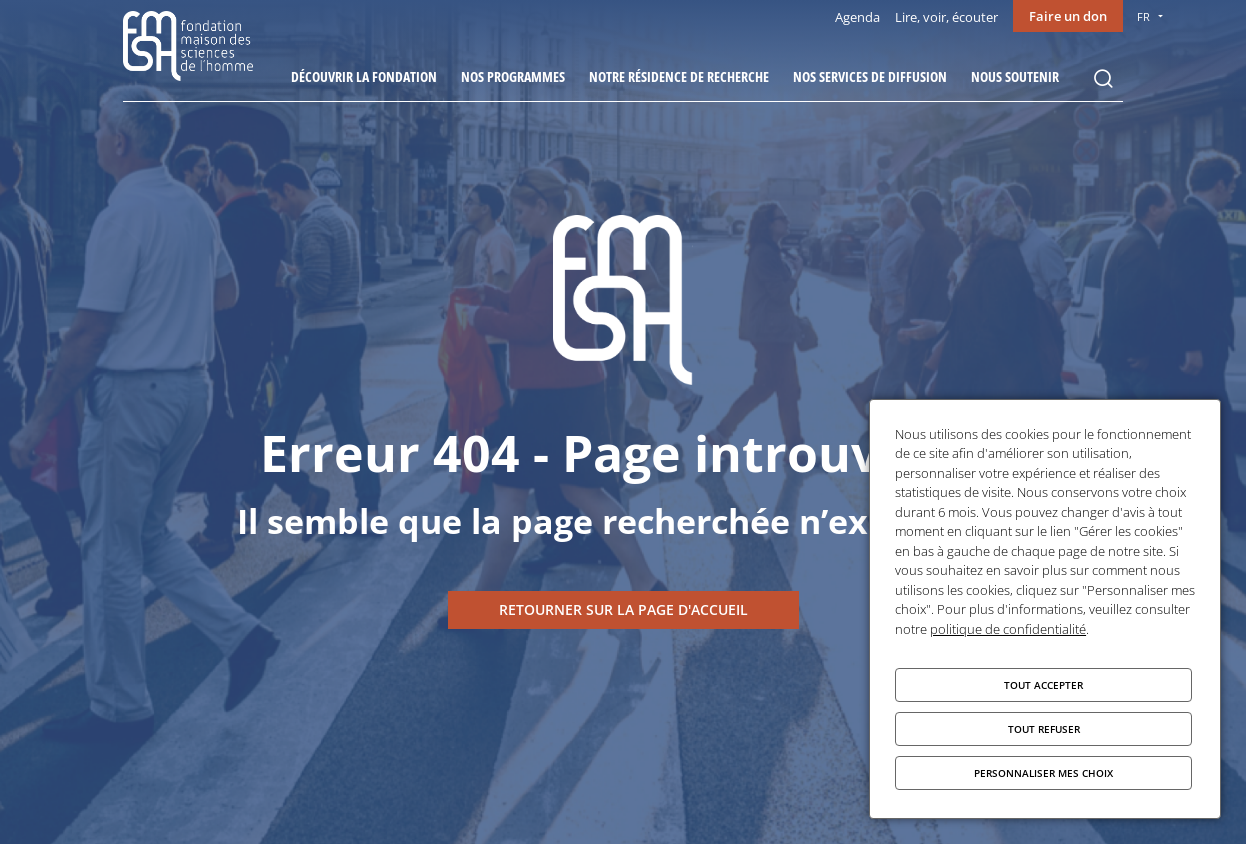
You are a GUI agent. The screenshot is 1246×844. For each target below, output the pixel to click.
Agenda (857, 17)
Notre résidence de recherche (679, 76)
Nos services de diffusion (870, 76)
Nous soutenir (1015, 76)
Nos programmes (513, 76)
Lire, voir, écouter (946, 17)
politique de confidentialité (1008, 629)
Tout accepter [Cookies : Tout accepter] (1043, 685)
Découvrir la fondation (364, 76)
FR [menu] (1143, 16)
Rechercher (1103, 79)
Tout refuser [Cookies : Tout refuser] (1044, 729)
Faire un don (1068, 16)
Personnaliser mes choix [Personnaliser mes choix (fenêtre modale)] (1043, 773)
